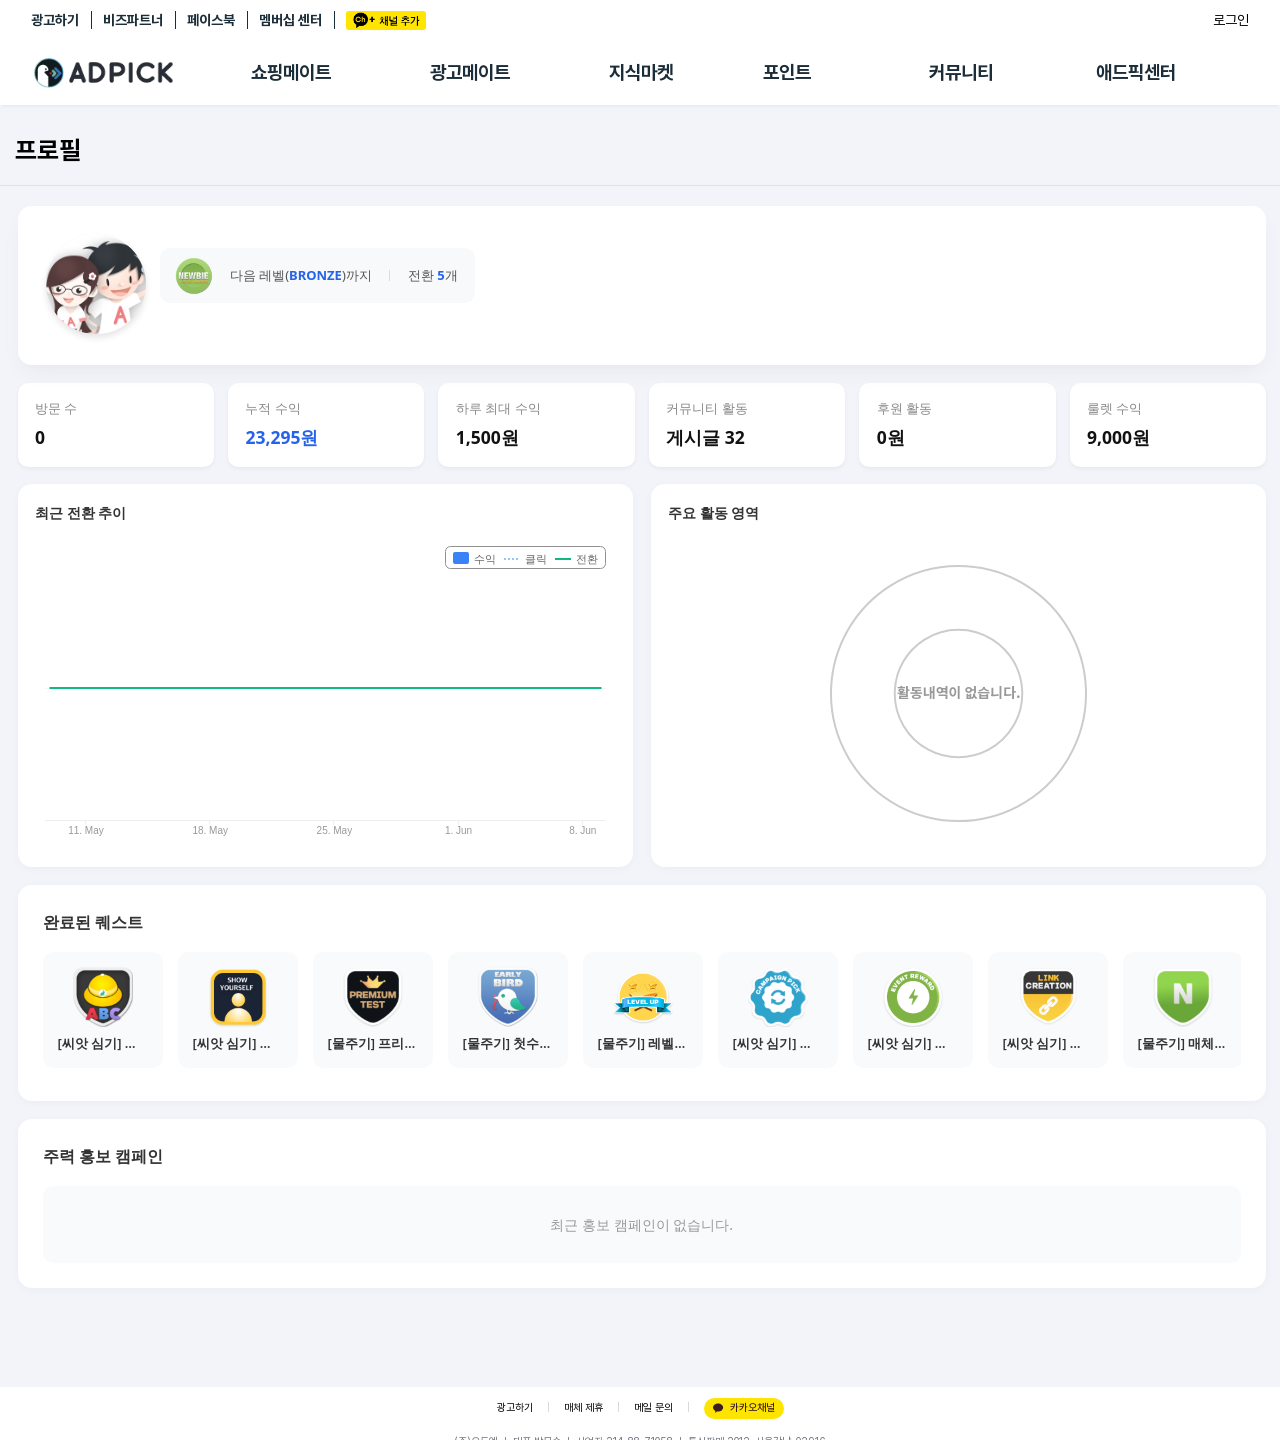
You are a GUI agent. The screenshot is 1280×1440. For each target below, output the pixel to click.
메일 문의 (653, 1407)
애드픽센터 (1136, 72)
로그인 (1231, 20)
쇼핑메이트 (291, 72)
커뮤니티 (961, 72)
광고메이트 (470, 72)
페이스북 (211, 20)
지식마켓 (641, 72)
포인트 (787, 72)
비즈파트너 (133, 20)
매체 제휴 (583, 1407)
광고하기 (55, 20)
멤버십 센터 (290, 20)
